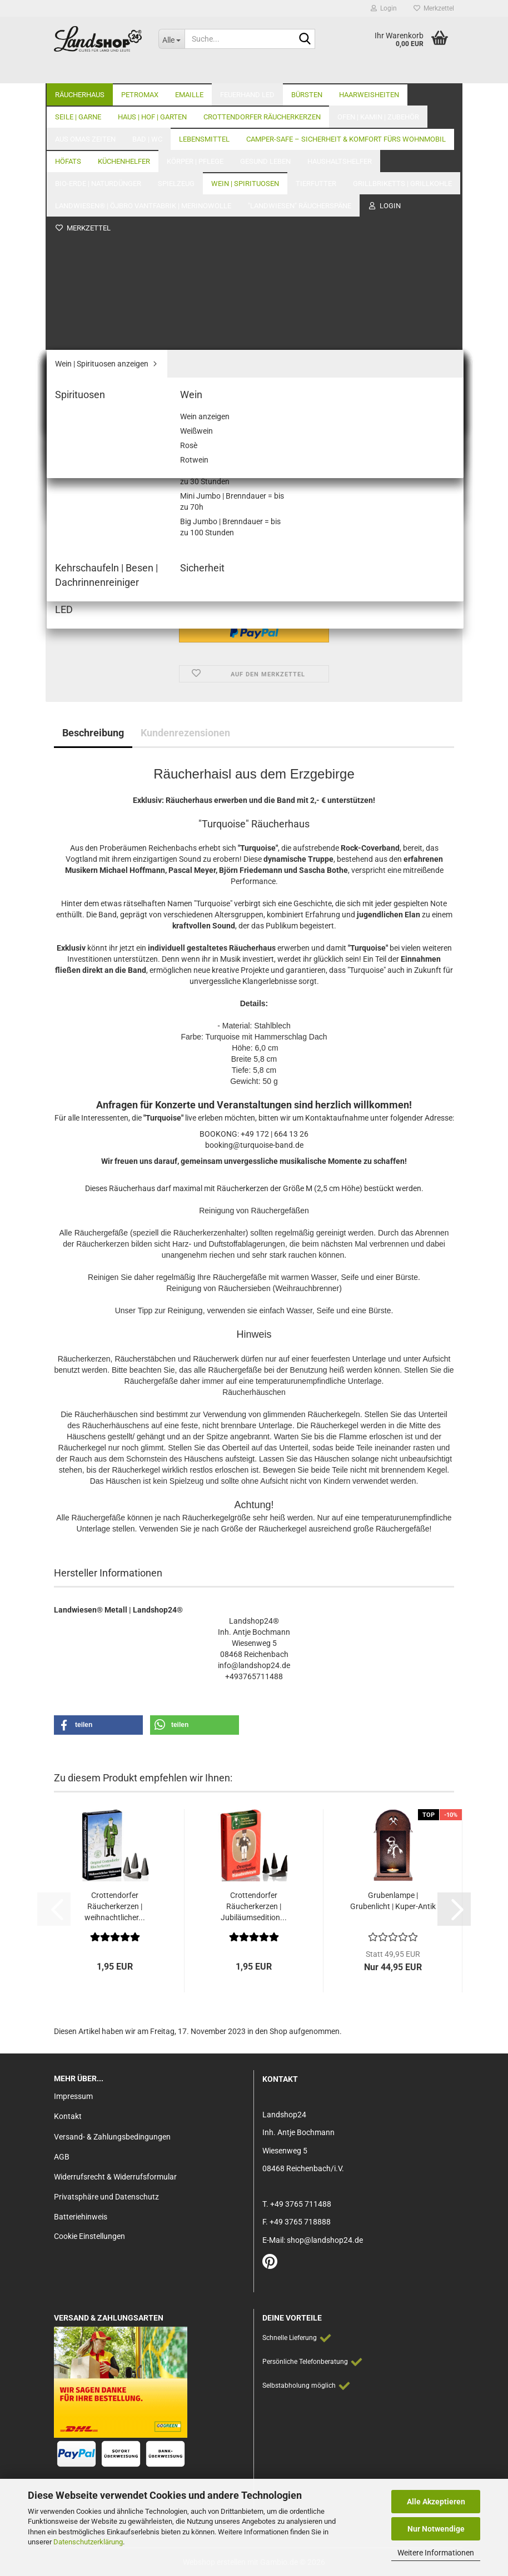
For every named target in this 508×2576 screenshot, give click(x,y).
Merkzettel (434, 8)
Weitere (235, 72)
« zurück (111, 122)
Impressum (73, 2096)
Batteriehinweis (80, 2216)
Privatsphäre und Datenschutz (106, 2196)
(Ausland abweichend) (322, 420)
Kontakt (68, 2116)
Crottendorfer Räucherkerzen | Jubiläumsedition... (254, 1906)
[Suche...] (171, 39)
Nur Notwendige (436, 2528)
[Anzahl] (254, 555)
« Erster (72, 122)
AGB (61, 2156)
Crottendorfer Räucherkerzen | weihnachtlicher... (114, 1906)
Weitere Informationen (435, 2552)
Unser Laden (381, 72)
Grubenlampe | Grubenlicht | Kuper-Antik (393, 1901)
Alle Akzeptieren (436, 2501)
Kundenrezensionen (185, 733)
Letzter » (190, 122)
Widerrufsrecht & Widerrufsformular (115, 2176)
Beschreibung (93, 733)
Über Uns (437, 72)
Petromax (139, 72)
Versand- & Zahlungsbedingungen (112, 2136)
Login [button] (384, 8)
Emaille (189, 72)
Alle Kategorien (312, 72)
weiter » (150, 122)
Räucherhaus (79, 72)
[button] (70, 555)
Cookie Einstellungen (89, 2236)
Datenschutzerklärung (88, 2542)
